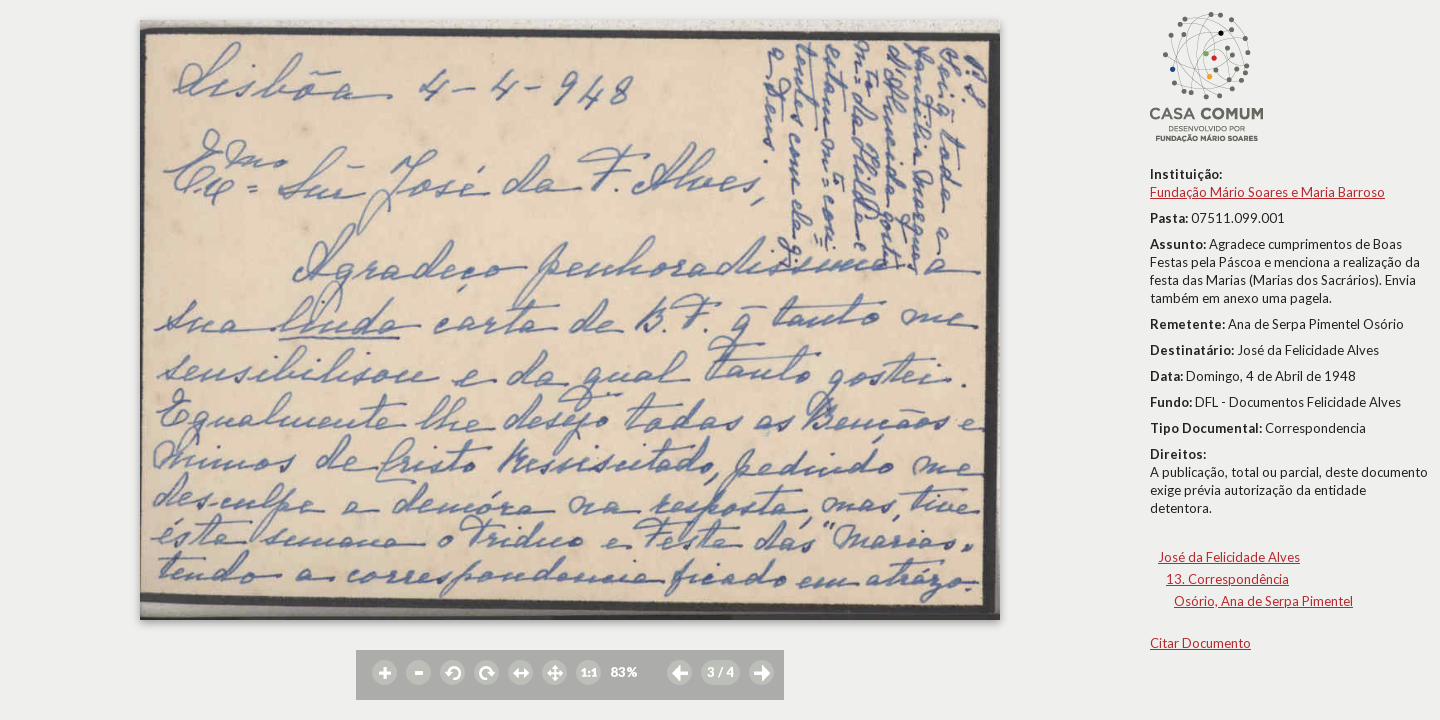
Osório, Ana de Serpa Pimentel (1263, 601)
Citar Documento (1200, 643)
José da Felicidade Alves (1229, 557)
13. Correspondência (1227, 579)
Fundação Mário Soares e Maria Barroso (1267, 192)
